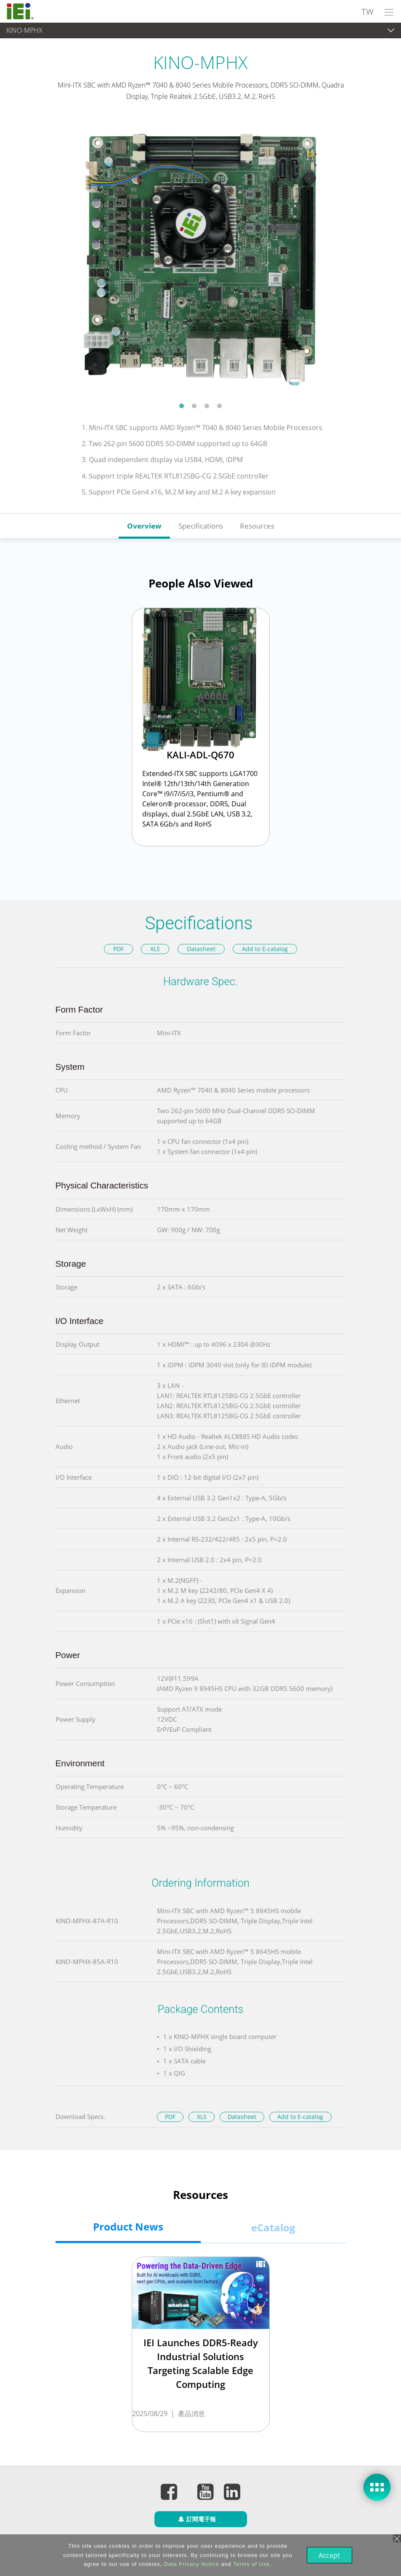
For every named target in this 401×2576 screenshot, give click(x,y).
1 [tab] (182, 405)
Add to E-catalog (265, 949)
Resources (257, 526)
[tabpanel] (200, 257)
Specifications (200, 526)
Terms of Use (250, 2564)
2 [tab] (194, 405)
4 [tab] (219, 405)
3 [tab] (207, 405)
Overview (144, 526)
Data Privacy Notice (190, 2564)
